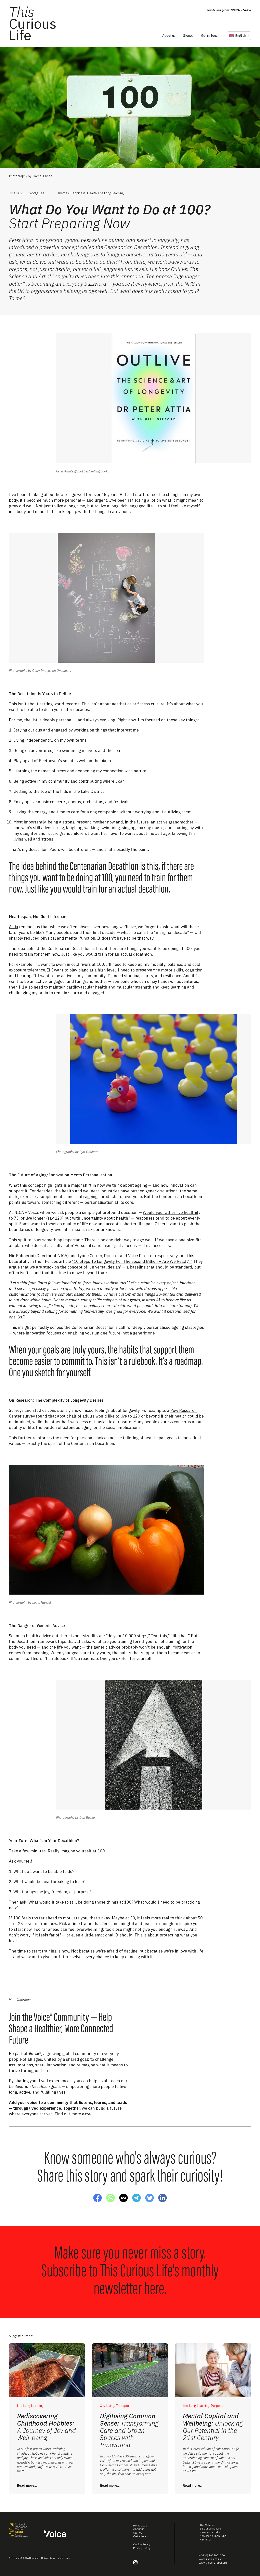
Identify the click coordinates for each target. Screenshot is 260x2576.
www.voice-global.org (213, 2562)
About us (169, 35)
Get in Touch (210, 35)
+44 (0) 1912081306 (212, 2555)
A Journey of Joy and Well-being (46, 2427)
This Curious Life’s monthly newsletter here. (156, 2281)
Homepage (140, 2525)
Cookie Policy (141, 2544)
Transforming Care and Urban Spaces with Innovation (129, 2430)
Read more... (27, 2485)
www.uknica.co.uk (210, 2559)
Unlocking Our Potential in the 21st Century (213, 2427)
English (237, 35)
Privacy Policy (141, 2548)
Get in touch (140, 2536)
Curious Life (32, 23)
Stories (188, 35)
